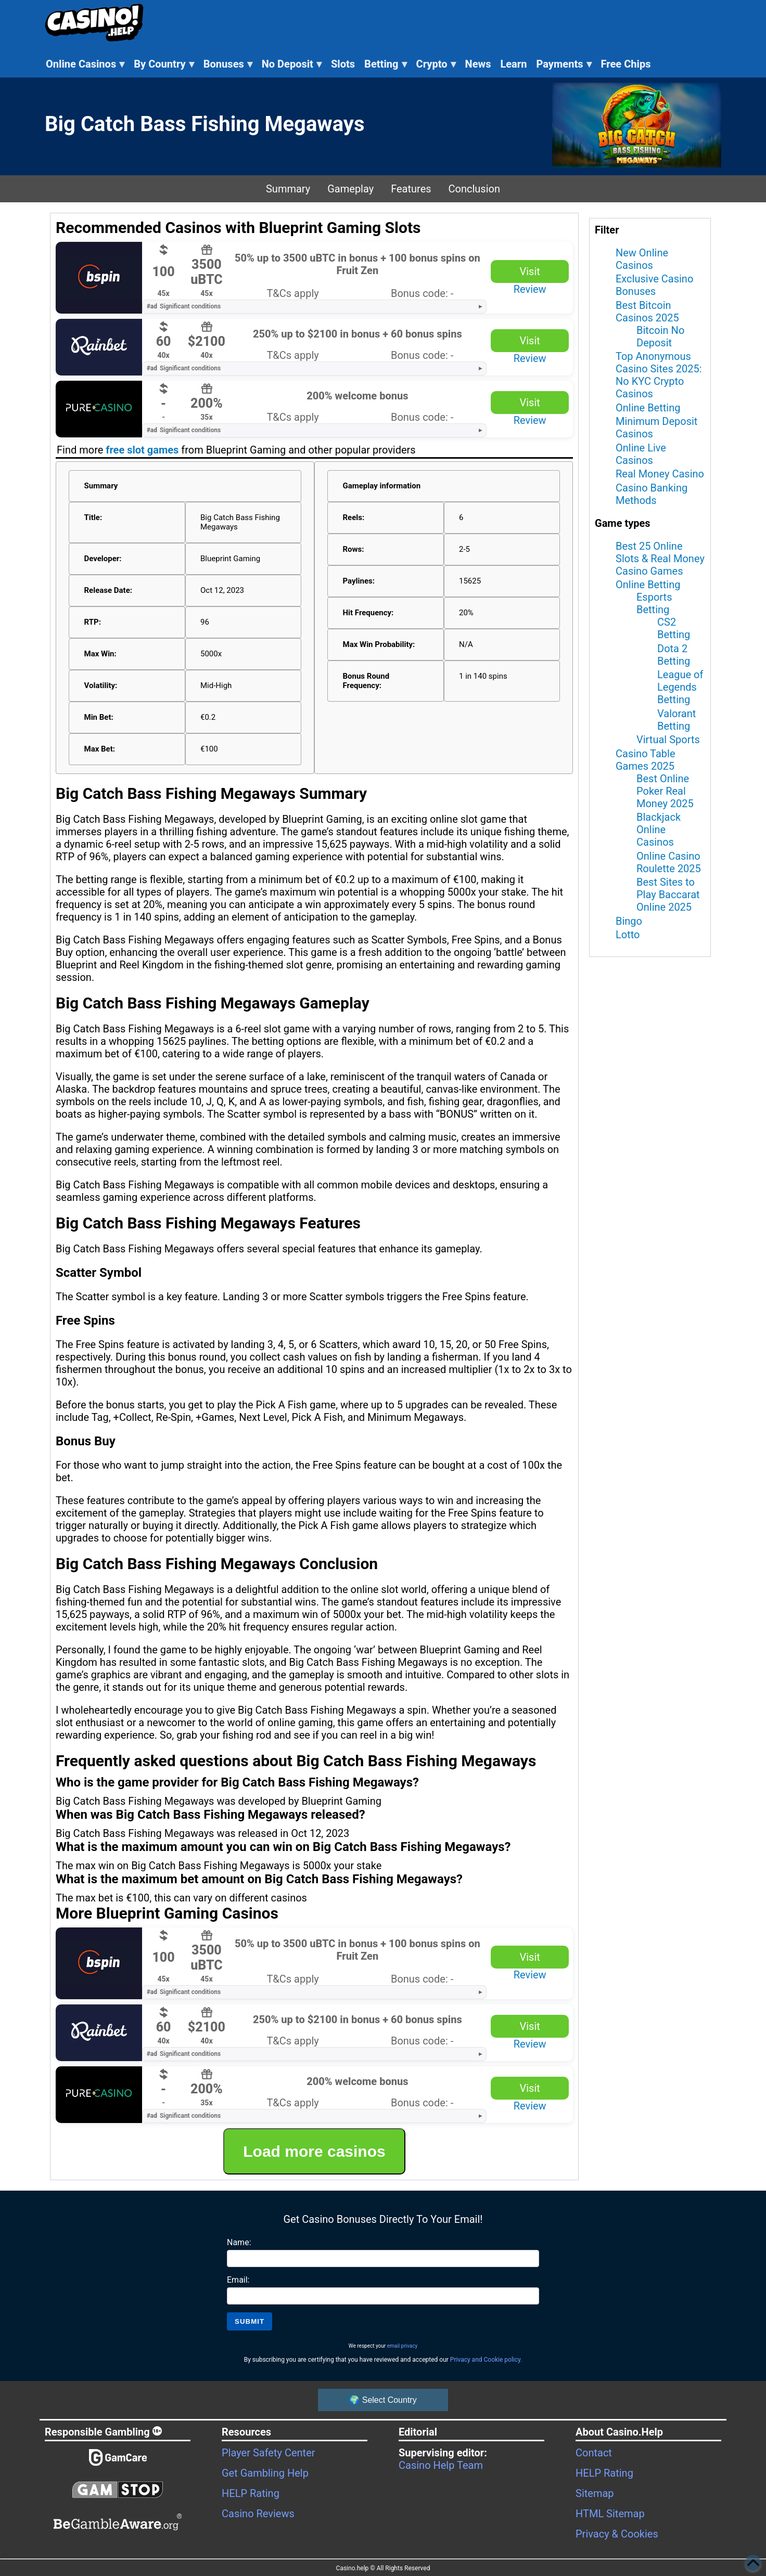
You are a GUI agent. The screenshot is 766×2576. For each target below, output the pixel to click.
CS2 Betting (673, 628)
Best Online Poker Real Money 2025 (665, 791)
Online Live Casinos (641, 454)
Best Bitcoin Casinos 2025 (647, 311)
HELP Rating (250, 2493)
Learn (513, 64)
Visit (529, 271)
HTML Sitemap (610, 2513)
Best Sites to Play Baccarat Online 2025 (668, 894)
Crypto (436, 64)
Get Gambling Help (265, 2473)
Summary (288, 189)
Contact (594, 2452)
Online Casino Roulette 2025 (668, 862)
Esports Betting (654, 603)
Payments (563, 64)
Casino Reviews (258, 2513)
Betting (385, 64)
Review (530, 289)
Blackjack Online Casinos (658, 829)
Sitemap (595, 2493)
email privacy (402, 2346)
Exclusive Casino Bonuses (654, 285)
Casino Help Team (441, 2465)
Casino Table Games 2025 (645, 759)
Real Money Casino (660, 474)
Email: (238, 2280)
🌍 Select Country (382, 2400)
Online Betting (648, 408)
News (478, 64)
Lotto (628, 934)
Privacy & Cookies (617, 2534)
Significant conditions (184, 306)
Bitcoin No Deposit (660, 336)
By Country (164, 64)
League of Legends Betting (680, 687)
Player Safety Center (268, 2452)
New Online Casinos (642, 259)
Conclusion (474, 189)
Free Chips (626, 64)
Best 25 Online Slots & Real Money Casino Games (660, 558)
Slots (343, 64)
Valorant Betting (676, 719)
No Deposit (292, 64)
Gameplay (350, 189)
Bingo (629, 921)
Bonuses (227, 64)
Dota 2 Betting (673, 654)
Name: (239, 2242)
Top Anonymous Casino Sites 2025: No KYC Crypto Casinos (658, 375)
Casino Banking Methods (651, 494)
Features (411, 189)
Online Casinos (85, 64)
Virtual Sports (668, 739)
